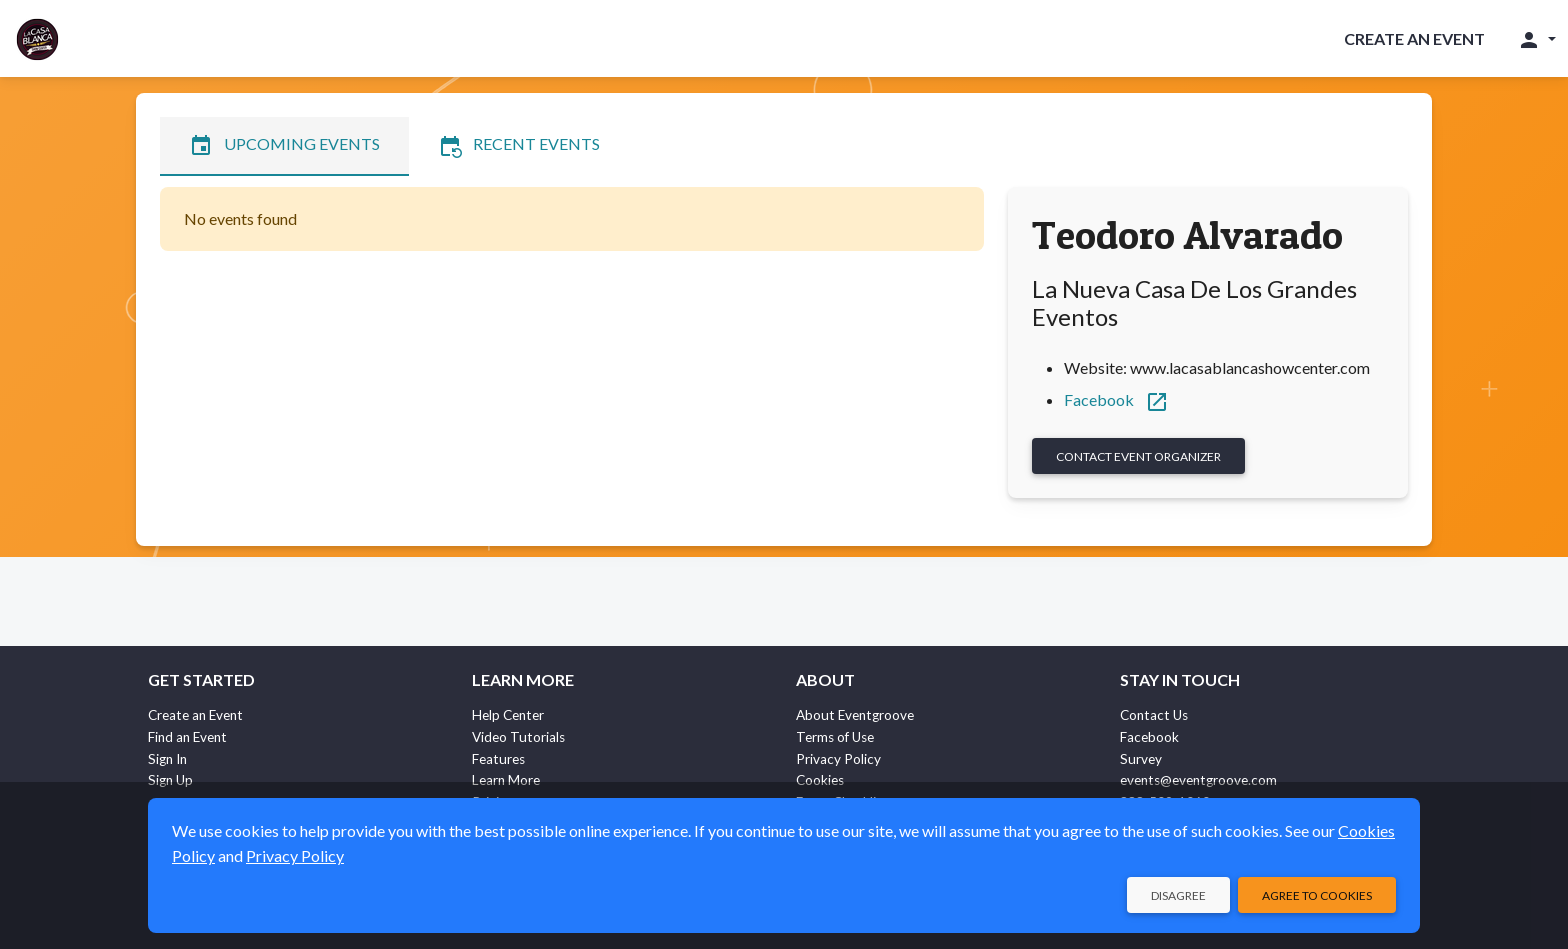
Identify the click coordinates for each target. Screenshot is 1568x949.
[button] (1536, 39)
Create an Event (1414, 38)
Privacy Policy (838, 759)
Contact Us (1154, 715)
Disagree (1178, 895)
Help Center (508, 715)
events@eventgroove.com (1198, 780)
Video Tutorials (518, 737)
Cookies (820, 780)
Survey (1141, 759)
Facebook (1116, 399)
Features (498, 759)
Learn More (506, 780)
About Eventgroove (855, 715)
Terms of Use (835, 737)
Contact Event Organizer (1138, 456)
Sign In (167, 759)
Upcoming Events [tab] (284, 146)
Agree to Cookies (1317, 895)
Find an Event (187, 737)
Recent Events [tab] (519, 146)
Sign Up (170, 780)
